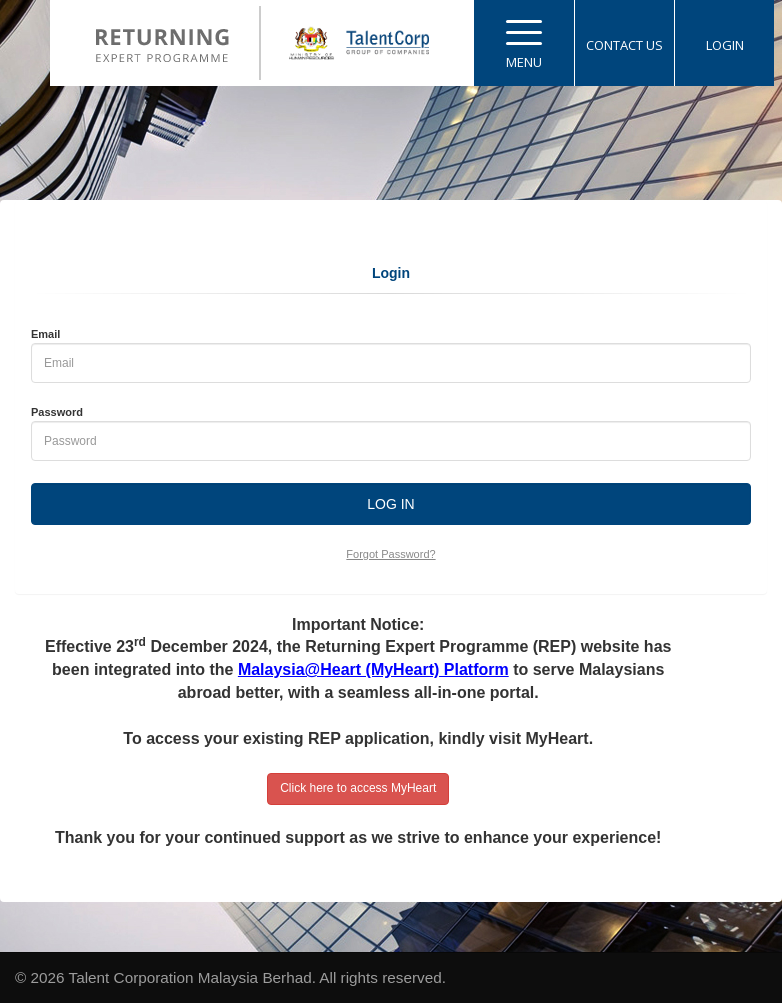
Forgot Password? (390, 554)
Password (57, 412)
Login (391, 273)
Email (45, 334)
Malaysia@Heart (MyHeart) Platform (373, 669)
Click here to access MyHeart (358, 788)
